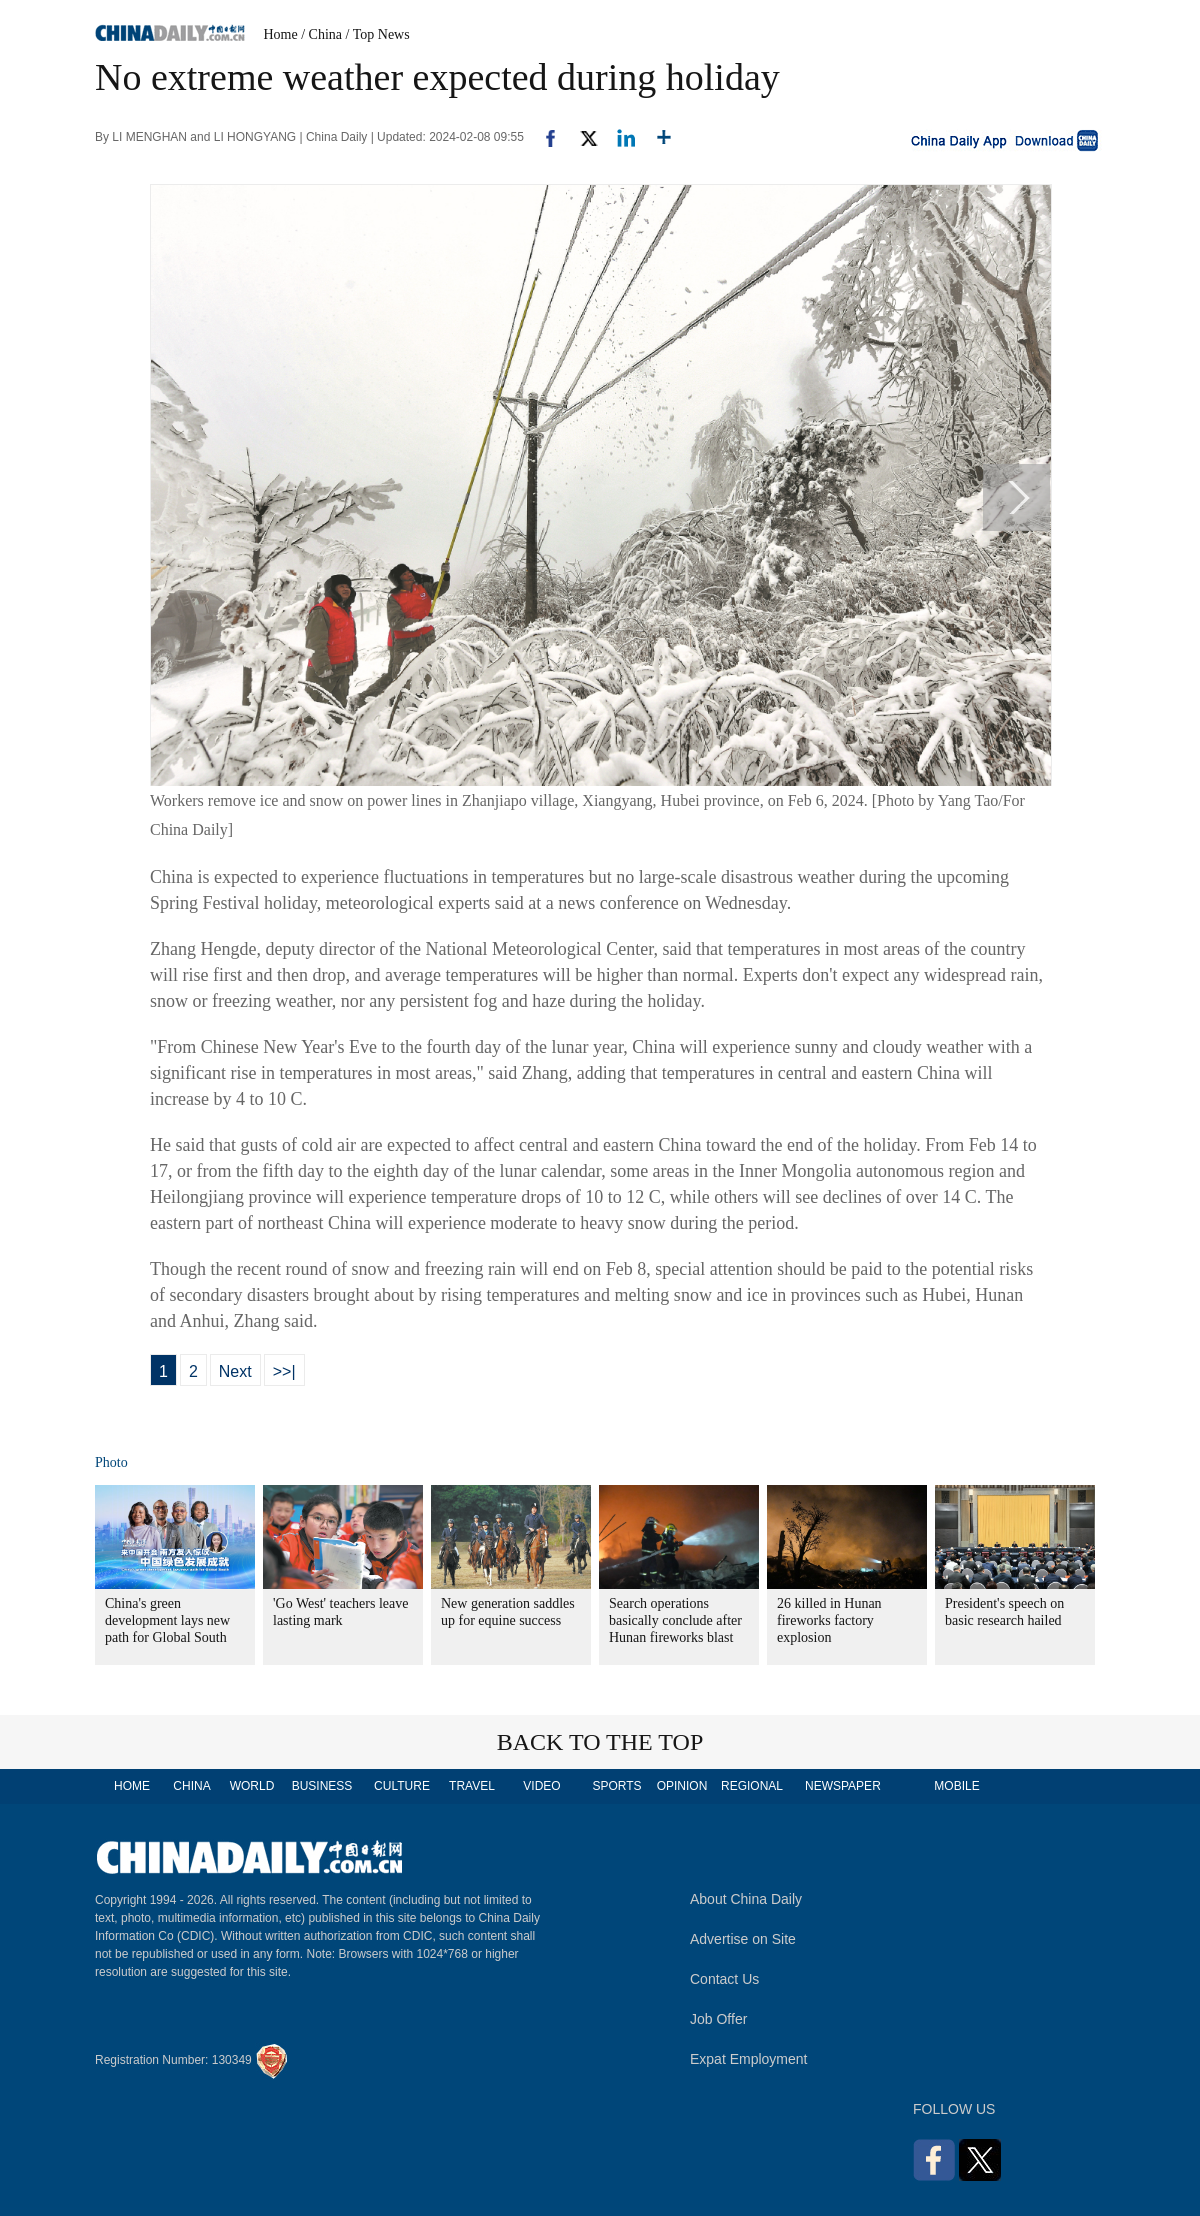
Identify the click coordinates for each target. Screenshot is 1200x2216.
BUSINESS (322, 1786)
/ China (321, 34)
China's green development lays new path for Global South (167, 1620)
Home (281, 34)
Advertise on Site (743, 1939)
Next (235, 1371)
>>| (284, 1371)
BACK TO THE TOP (600, 1742)
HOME (132, 1786)
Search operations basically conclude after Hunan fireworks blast (675, 1620)
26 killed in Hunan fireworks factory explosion (829, 1620)
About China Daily (746, 1899)
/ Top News (378, 34)
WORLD (252, 1786)
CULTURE (402, 1786)
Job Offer (718, 2019)
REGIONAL (752, 1786)
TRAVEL (472, 1786)
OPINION (682, 1786)
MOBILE (956, 1786)
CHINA (191, 1786)
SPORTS (616, 1786)
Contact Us (724, 1979)
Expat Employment (749, 2059)
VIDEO (541, 1786)
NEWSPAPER (842, 1786)
